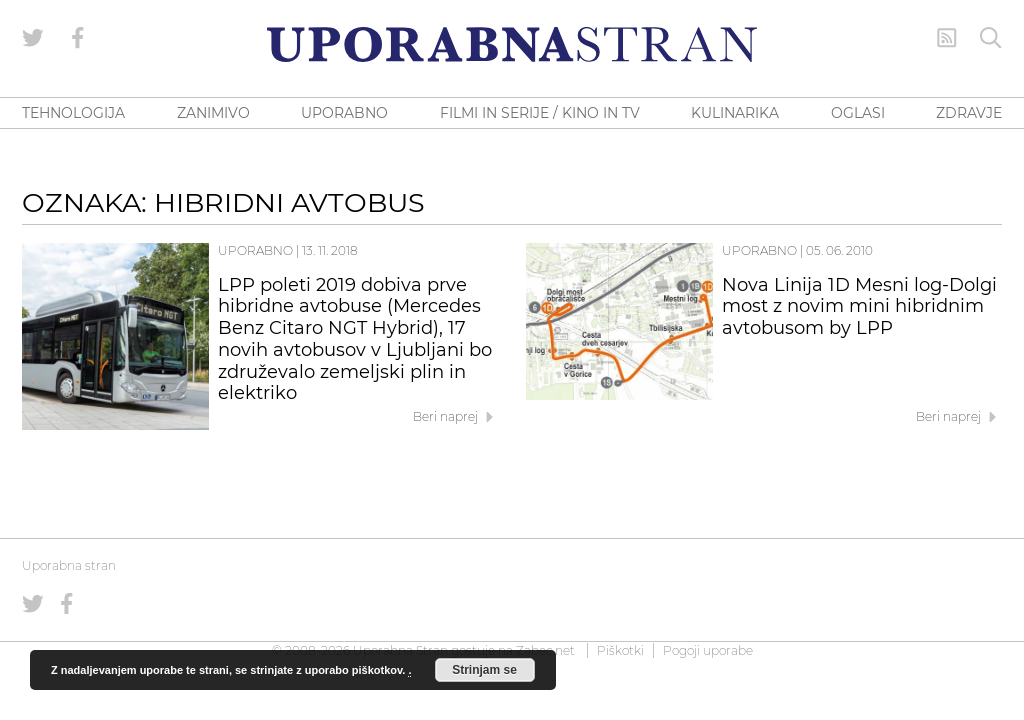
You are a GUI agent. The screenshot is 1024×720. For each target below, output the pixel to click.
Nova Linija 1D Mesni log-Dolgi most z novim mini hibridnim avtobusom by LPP (859, 307)
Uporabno (255, 250)
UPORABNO (344, 113)
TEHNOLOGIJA (73, 113)
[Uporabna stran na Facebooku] (78, 38)
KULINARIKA (735, 113)
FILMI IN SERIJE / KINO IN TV (540, 113)
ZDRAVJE (969, 113)
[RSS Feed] (947, 38)
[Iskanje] (991, 38)
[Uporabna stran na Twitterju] (33, 38)
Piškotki (620, 650)
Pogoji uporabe (708, 650)
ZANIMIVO (213, 113)
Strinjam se (484, 670)
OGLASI (858, 113)
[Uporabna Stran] (512, 44)
